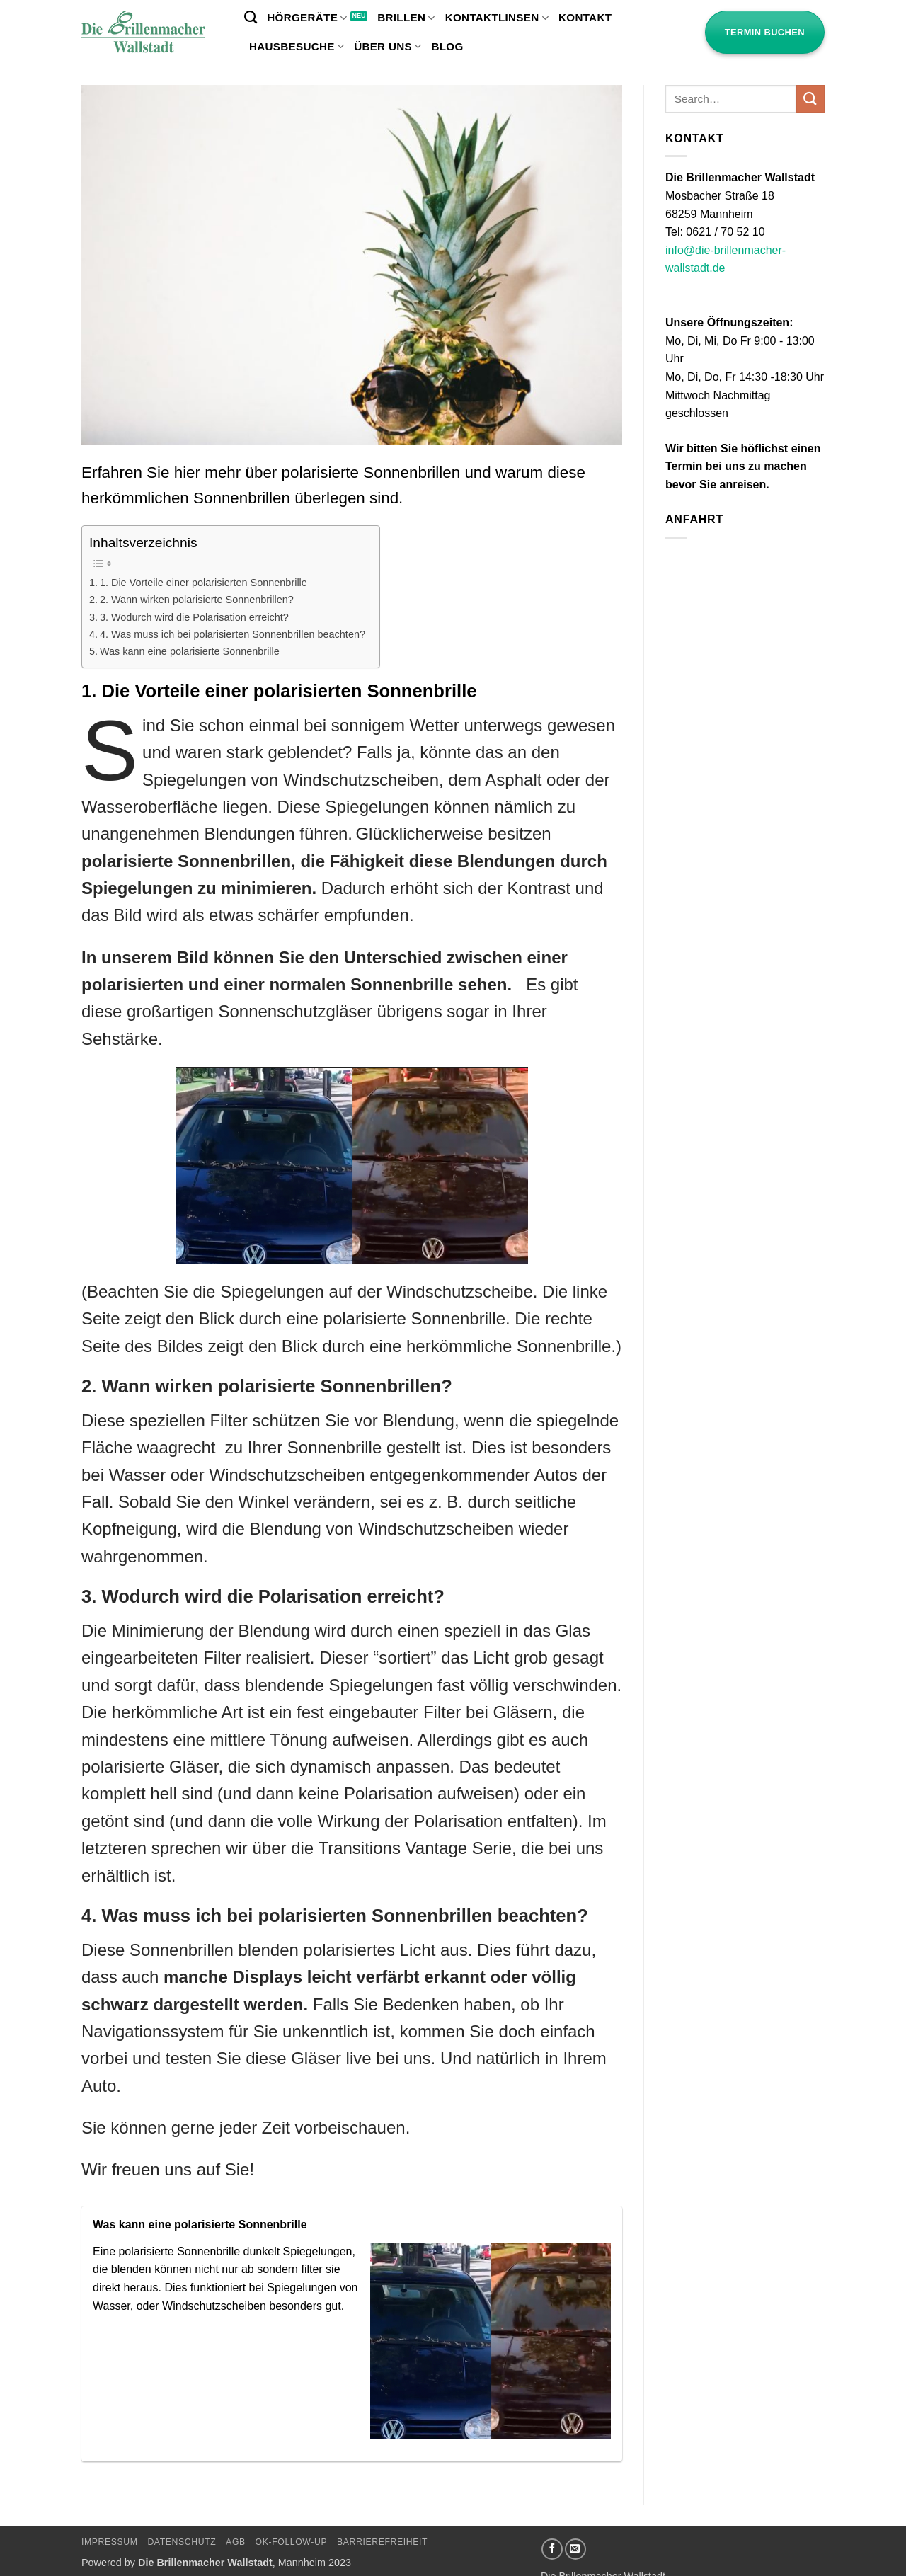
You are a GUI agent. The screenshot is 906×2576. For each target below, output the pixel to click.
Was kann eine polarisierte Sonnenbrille (190, 651)
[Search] (250, 18)
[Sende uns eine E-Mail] (575, 2549)
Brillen (406, 18)
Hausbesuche (296, 46)
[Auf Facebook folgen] (552, 2549)
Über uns (387, 46)
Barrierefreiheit (382, 2542)
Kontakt (585, 17)
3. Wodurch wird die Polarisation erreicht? (194, 617)
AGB (236, 2542)
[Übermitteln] (810, 99)
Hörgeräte (307, 18)
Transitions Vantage (392, 1847)
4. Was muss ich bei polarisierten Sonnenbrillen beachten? (232, 634)
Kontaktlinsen (497, 18)
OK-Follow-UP (292, 2542)
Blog (447, 46)
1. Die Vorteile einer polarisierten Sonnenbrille (203, 582)
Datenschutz (181, 2542)
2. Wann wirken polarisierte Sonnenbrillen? (197, 599)
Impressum (109, 2542)
